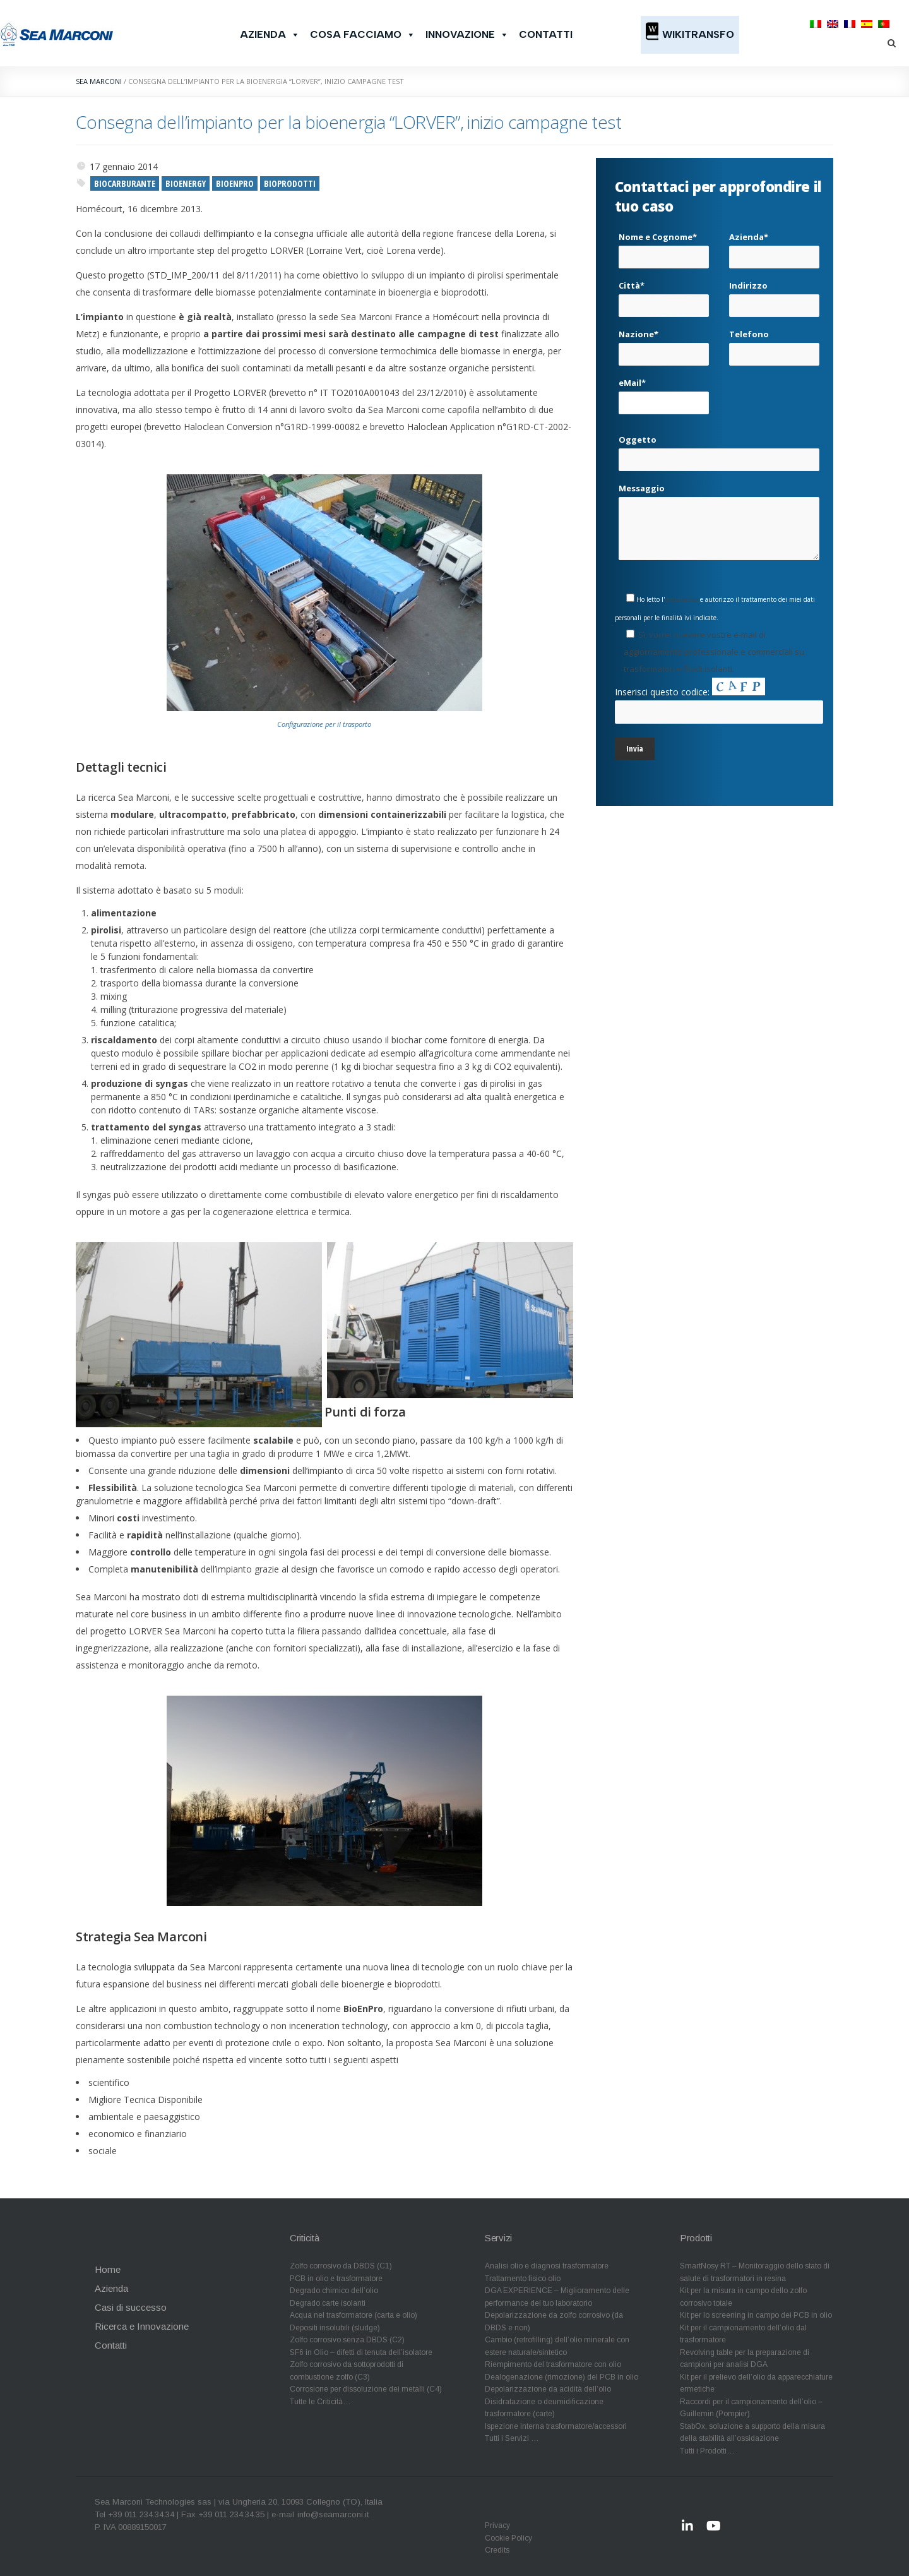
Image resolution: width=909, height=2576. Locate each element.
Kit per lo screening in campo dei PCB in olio (756, 2315)
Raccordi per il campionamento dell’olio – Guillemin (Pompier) (751, 2408)
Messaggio (719, 521)
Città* (664, 294)
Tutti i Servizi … (512, 2438)
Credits (497, 2550)
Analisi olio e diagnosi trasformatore (547, 2265)
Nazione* (664, 342)
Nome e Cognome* (664, 245)
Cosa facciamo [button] (362, 35)
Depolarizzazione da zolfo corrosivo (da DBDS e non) (554, 2321)
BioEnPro (235, 183)
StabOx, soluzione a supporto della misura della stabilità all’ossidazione (752, 2432)
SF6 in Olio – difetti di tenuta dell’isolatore (361, 2352)
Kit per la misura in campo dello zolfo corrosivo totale (743, 2297)
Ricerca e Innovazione (142, 2326)
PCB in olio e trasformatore (336, 2278)
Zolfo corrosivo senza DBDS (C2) (347, 2339)
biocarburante (124, 183)
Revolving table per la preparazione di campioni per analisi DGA (744, 2358)
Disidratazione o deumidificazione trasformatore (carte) (544, 2408)
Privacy (497, 2525)
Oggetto (719, 448)
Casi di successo (131, 2307)
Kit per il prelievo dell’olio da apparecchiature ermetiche (756, 2383)
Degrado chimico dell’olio (334, 2290)
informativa (681, 599)
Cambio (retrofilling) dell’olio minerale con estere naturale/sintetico (557, 2346)
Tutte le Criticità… (320, 2401)
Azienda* (774, 245)
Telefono (774, 342)
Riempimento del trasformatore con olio (553, 2364)
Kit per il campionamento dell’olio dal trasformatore (743, 2334)
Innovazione (467, 35)
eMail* (664, 391)
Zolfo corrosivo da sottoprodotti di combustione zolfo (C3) (346, 2370)
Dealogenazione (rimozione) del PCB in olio (561, 2377)
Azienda (270, 35)
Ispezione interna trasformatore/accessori (556, 2426)
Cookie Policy (508, 2538)
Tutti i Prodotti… (707, 2451)
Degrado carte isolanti (327, 2303)
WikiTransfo (698, 34)
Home (108, 2269)
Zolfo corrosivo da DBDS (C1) (341, 2265)
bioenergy (185, 183)
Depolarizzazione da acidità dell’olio (548, 2389)
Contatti (546, 34)
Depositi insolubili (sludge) (335, 2327)
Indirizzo (774, 294)
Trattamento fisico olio (523, 2278)
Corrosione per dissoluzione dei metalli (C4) (366, 2389)
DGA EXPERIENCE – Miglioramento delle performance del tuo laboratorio (557, 2297)
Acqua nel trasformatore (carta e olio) (353, 2315)
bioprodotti (290, 183)
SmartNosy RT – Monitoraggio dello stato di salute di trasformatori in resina (754, 2272)
